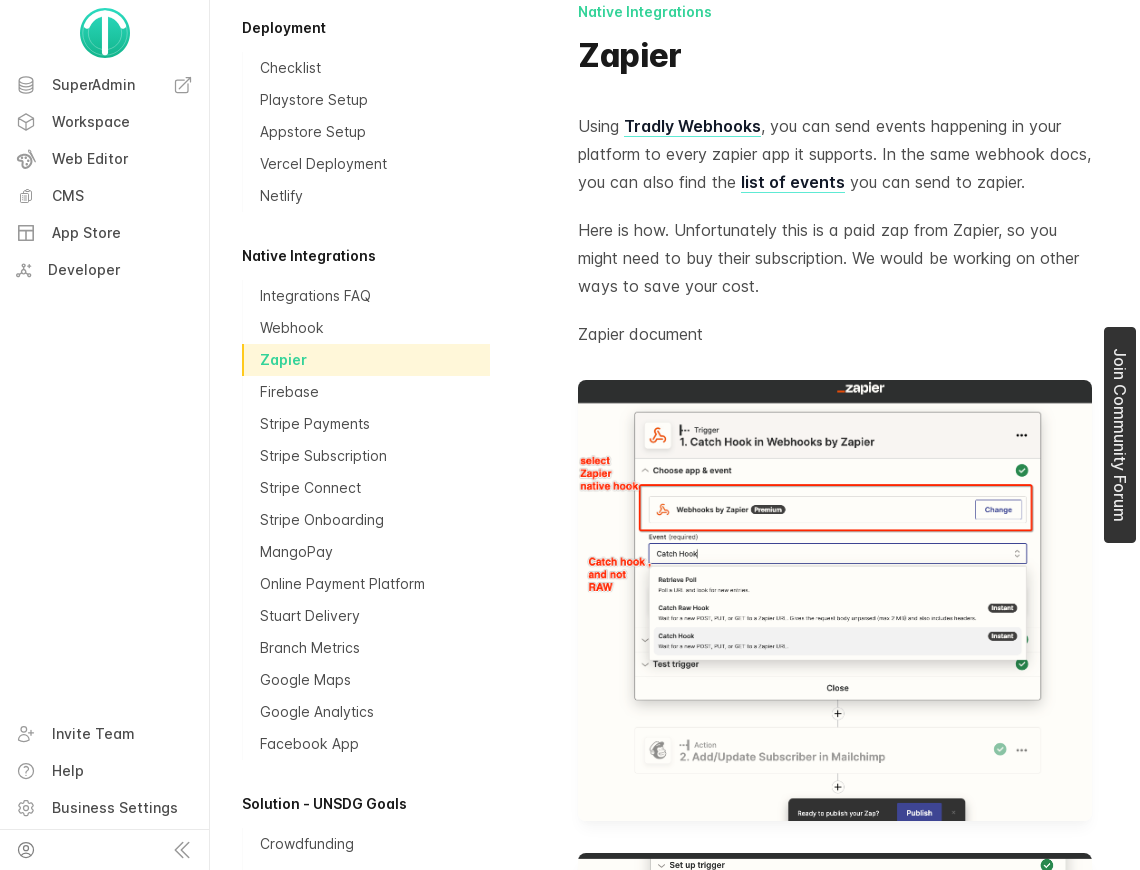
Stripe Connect (310, 487)
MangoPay (296, 551)
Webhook (292, 327)
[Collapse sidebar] (182, 850)
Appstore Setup (313, 131)
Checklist (290, 67)
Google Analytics (317, 711)
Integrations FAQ (315, 295)
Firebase (289, 391)
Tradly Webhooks (692, 126)
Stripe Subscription (323, 455)
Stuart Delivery (310, 615)
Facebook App (309, 743)
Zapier (283, 359)
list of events (793, 182)
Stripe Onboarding (322, 519)
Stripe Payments (315, 423)
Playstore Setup (314, 99)
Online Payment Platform (342, 583)
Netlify (281, 195)
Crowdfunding (307, 843)
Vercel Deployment (323, 163)
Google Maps (305, 679)
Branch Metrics (310, 647)
